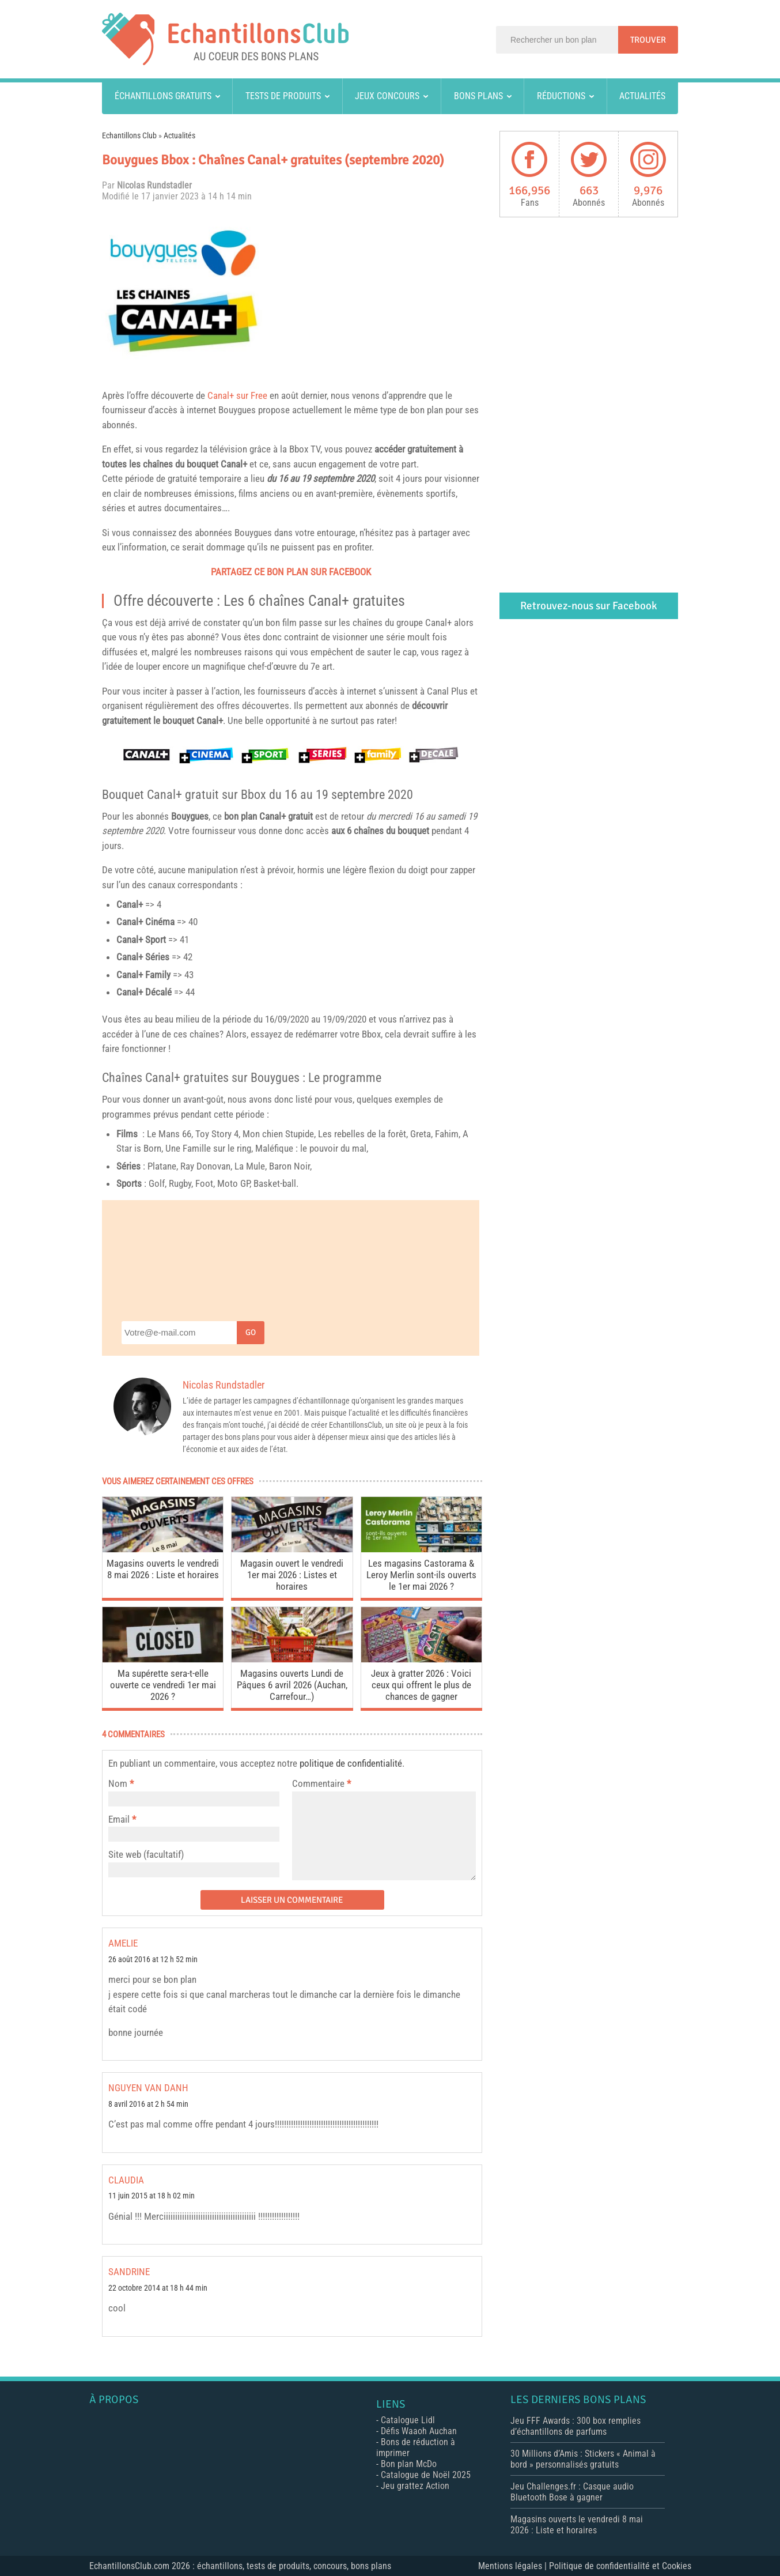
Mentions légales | (513, 2565)
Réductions (561, 95)
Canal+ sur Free (237, 395)
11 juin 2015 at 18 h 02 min (151, 2196)
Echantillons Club (129, 135)
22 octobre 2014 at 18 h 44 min (157, 2288)
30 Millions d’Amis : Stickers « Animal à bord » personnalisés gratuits (583, 2459)
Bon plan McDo (409, 2463)
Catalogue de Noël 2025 (426, 2474)
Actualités (642, 95)
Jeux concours (387, 95)
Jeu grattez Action (415, 2485)
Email (119, 1819)
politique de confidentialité (351, 1763)
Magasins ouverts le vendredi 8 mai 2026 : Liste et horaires (163, 1569)
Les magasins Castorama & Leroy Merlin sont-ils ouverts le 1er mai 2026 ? (421, 1574)
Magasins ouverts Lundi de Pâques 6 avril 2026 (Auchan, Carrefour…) (292, 1685)
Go (250, 1332)
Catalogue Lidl (408, 2420)
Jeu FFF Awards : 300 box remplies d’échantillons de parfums (575, 2426)
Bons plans (478, 95)
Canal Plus (447, 691)
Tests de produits (283, 95)
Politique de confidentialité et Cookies (620, 2565)
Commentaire (321, 1783)
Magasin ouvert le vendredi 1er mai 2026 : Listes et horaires (291, 1574)
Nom (117, 1783)
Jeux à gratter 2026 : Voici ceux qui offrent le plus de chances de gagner (421, 1685)
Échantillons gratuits (163, 95)
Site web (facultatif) (146, 1854)
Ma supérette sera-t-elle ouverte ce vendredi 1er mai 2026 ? (163, 1685)
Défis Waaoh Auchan (419, 2431)
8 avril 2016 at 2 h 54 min (148, 2104)
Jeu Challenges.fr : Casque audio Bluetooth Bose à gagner (572, 2492)
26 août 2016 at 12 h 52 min (153, 1959)
